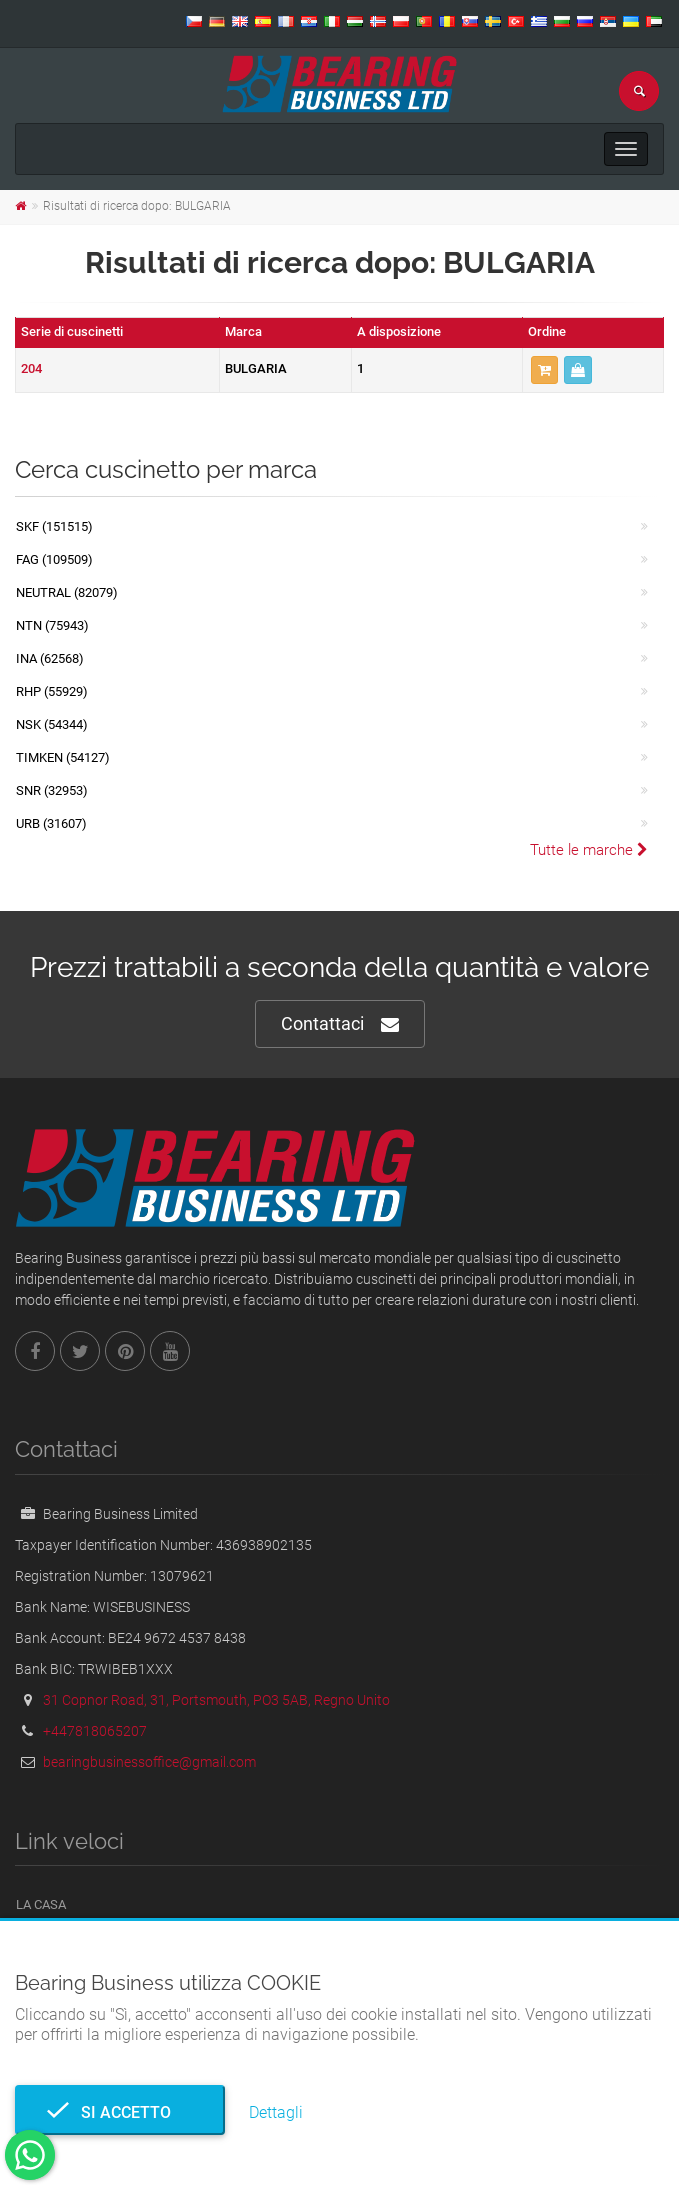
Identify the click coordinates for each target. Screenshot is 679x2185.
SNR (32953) (52, 790)
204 (31, 368)
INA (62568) (50, 658)
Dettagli (276, 2112)
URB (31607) (51, 823)
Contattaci (340, 1024)
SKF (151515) (54, 526)
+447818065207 (95, 1731)
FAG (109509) (54, 559)
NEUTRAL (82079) (67, 592)
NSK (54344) (52, 724)
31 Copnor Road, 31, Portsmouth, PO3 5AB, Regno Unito (216, 1700)
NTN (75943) (52, 625)
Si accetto (120, 2112)
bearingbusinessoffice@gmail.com (149, 1762)
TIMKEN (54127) (63, 757)
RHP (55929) (52, 691)
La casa (41, 1904)
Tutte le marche (589, 850)
